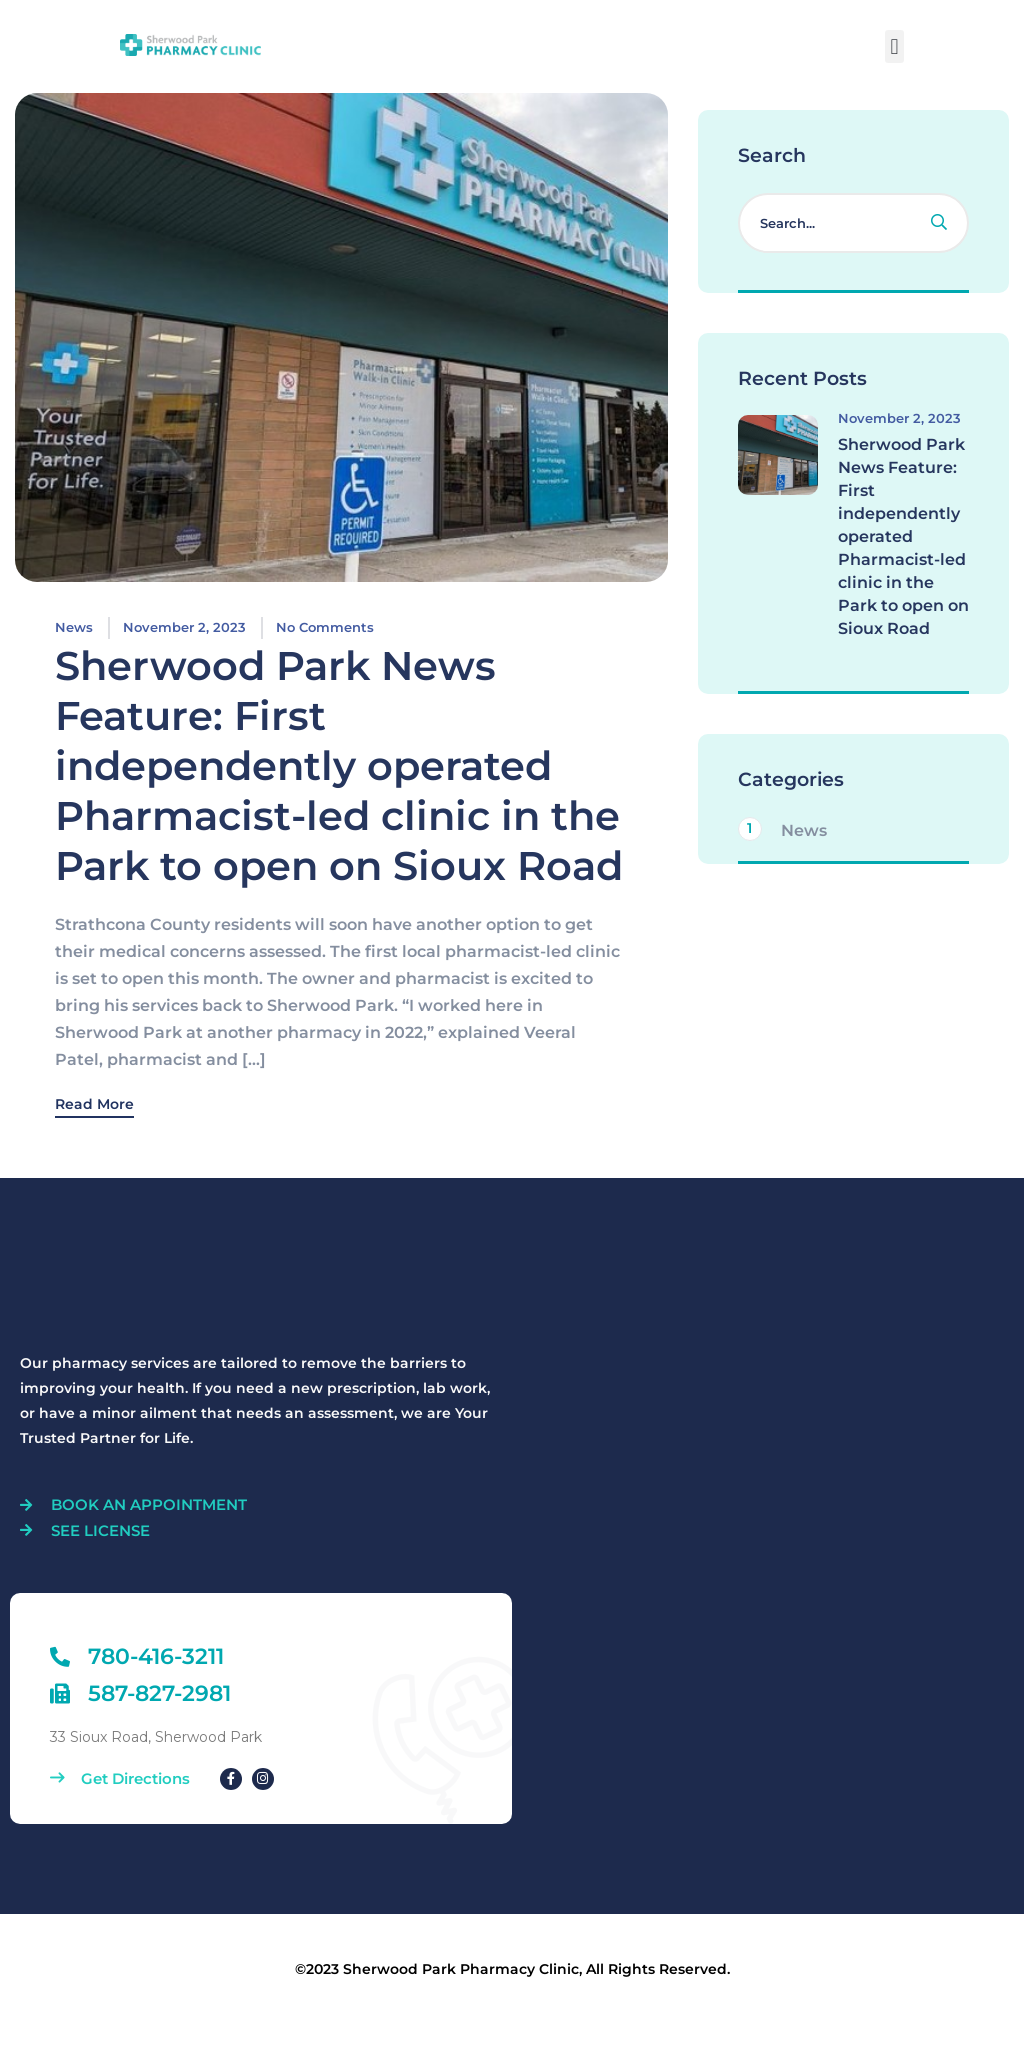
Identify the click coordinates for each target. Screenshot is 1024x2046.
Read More (94, 1105)
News (74, 627)
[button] (894, 46)
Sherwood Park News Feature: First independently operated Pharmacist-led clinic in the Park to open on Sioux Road (339, 765)
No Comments (325, 627)
